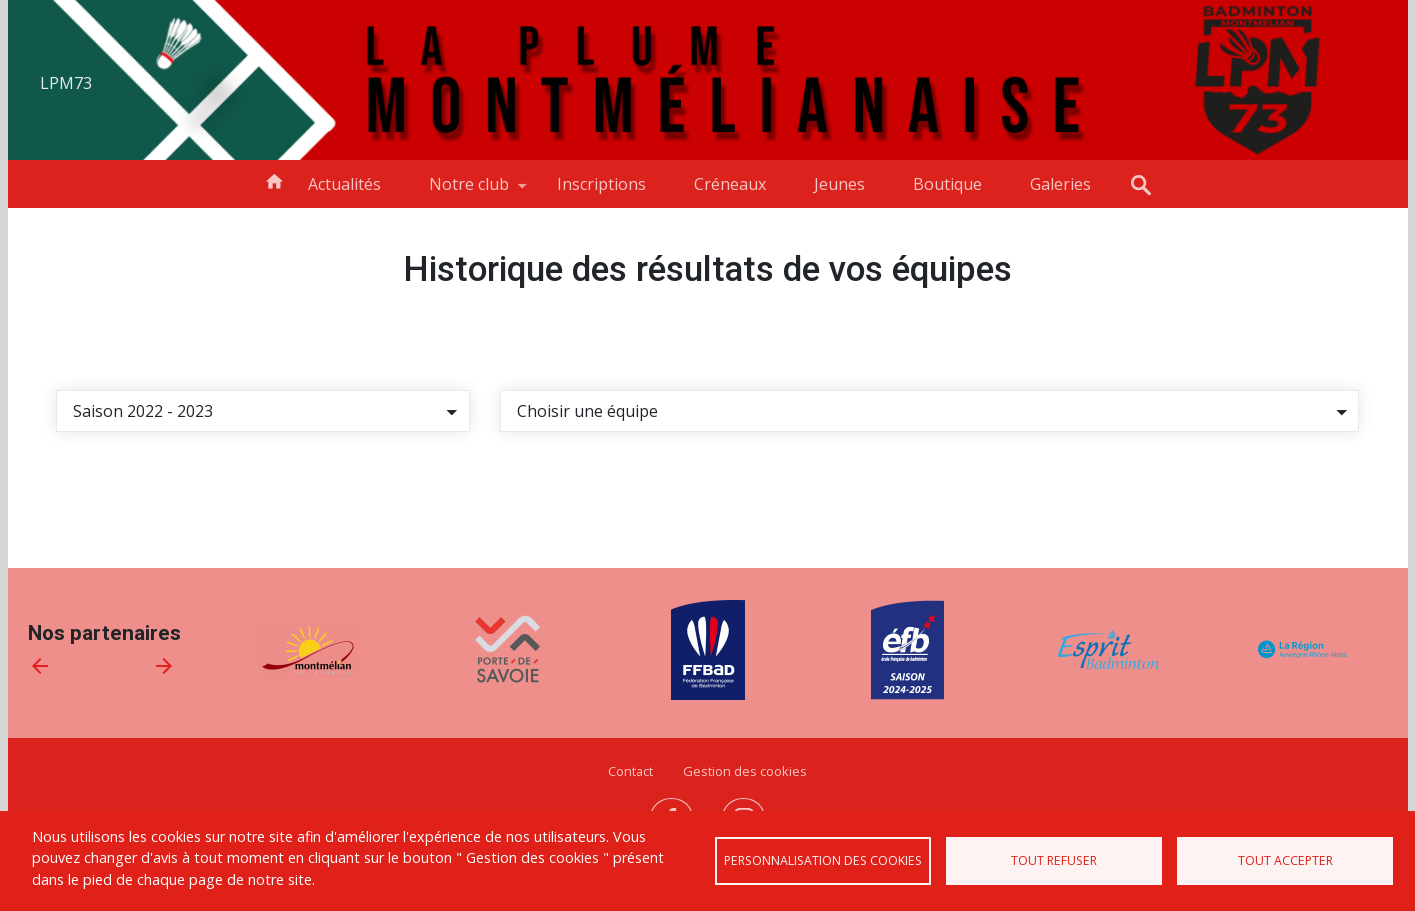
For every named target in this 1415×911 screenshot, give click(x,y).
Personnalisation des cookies (823, 860)
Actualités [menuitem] (344, 184)
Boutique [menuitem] (947, 184)
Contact (630, 771)
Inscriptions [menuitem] (601, 184)
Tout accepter (1285, 860)
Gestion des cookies (745, 771)
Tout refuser (1054, 860)
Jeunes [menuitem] (839, 184)
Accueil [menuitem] (274, 180)
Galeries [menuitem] (1060, 184)
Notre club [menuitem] (469, 190)
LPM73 (66, 83)
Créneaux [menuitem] (730, 184)
